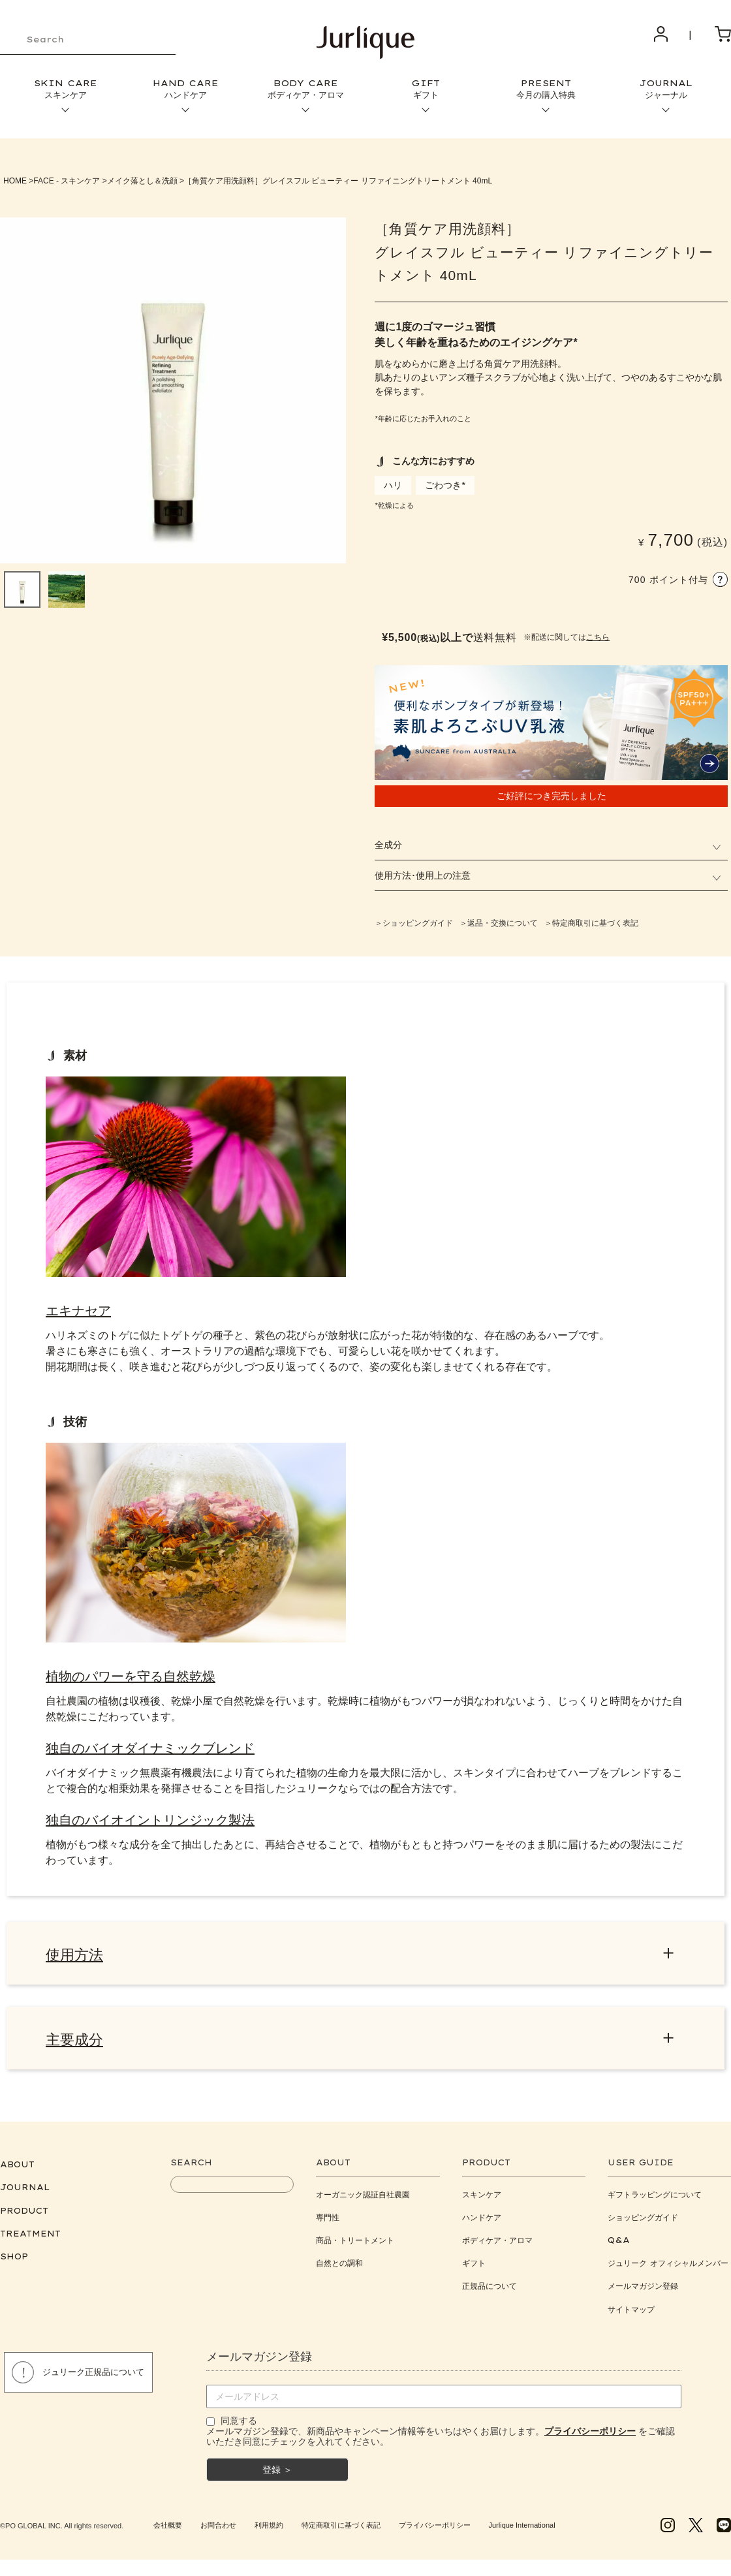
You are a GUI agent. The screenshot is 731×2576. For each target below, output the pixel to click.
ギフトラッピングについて (655, 2201)
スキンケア (481, 2201)
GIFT (425, 89)
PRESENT (545, 89)
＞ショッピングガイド (414, 923)
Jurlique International (521, 2532)
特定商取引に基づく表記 (341, 2532)
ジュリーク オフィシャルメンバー (668, 2269)
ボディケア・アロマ (497, 2247)
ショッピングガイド (643, 2224)
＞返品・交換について (498, 923)
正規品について (489, 2293)
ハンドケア (481, 2224)
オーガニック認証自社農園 (363, 2201)
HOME (15, 180)
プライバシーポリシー (435, 2532)
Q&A (619, 2247)
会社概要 (167, 2532)
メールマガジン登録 (643, 2293)
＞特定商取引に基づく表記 (591, 923)
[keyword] (88, 40)
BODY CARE (305, 89)
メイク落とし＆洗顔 (142, 180)
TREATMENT (30, 2240)
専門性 (327, 2224)
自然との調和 (339, 2269)
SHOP (14, 2263)
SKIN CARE (65, 89)
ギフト (474, 2269)
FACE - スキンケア (66, 180)
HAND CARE (185, 89)
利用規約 (269, 2532)
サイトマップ (631, 2316)
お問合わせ (218, 2532)
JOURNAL (666, 89)
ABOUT (17, 2171)
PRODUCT (24, 2217)
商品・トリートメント (355, 2247)
